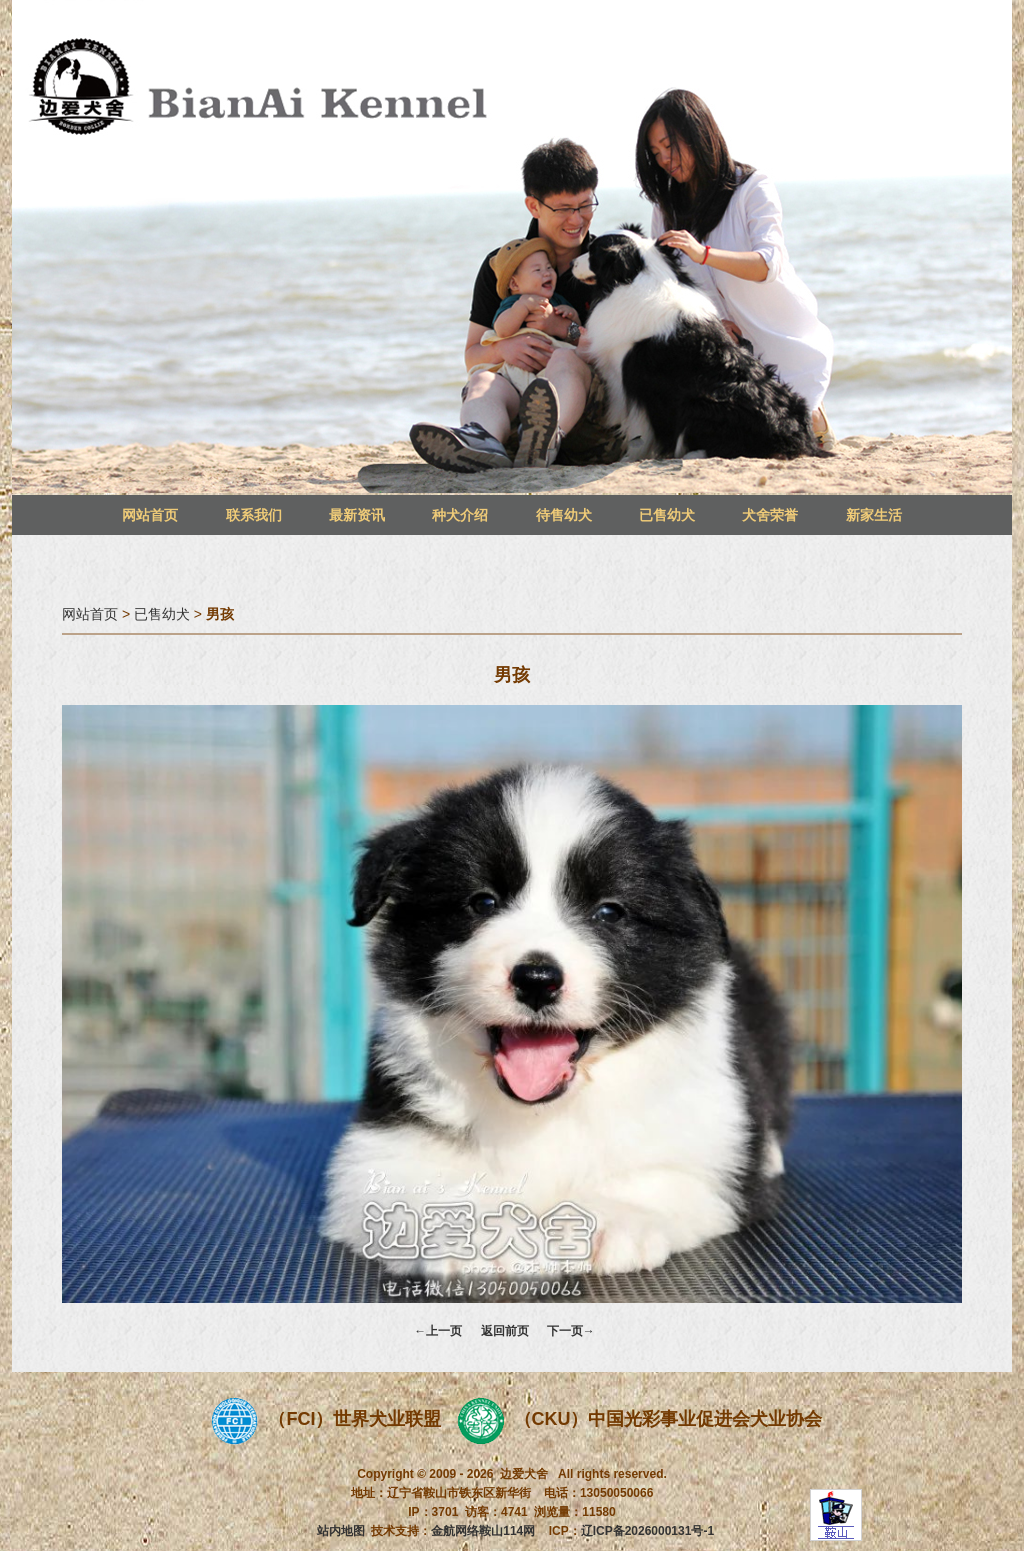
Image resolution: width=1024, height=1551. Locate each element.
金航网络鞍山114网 (483, 1531)
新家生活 (874, 515)
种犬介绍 (460, 515)
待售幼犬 (564, 515)
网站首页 (150, 515)
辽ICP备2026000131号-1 (647, 1531)
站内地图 (341, 1531)
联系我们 (254, 515)
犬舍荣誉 (770, 515)
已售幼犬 (667, 515)
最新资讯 (357, 515)
